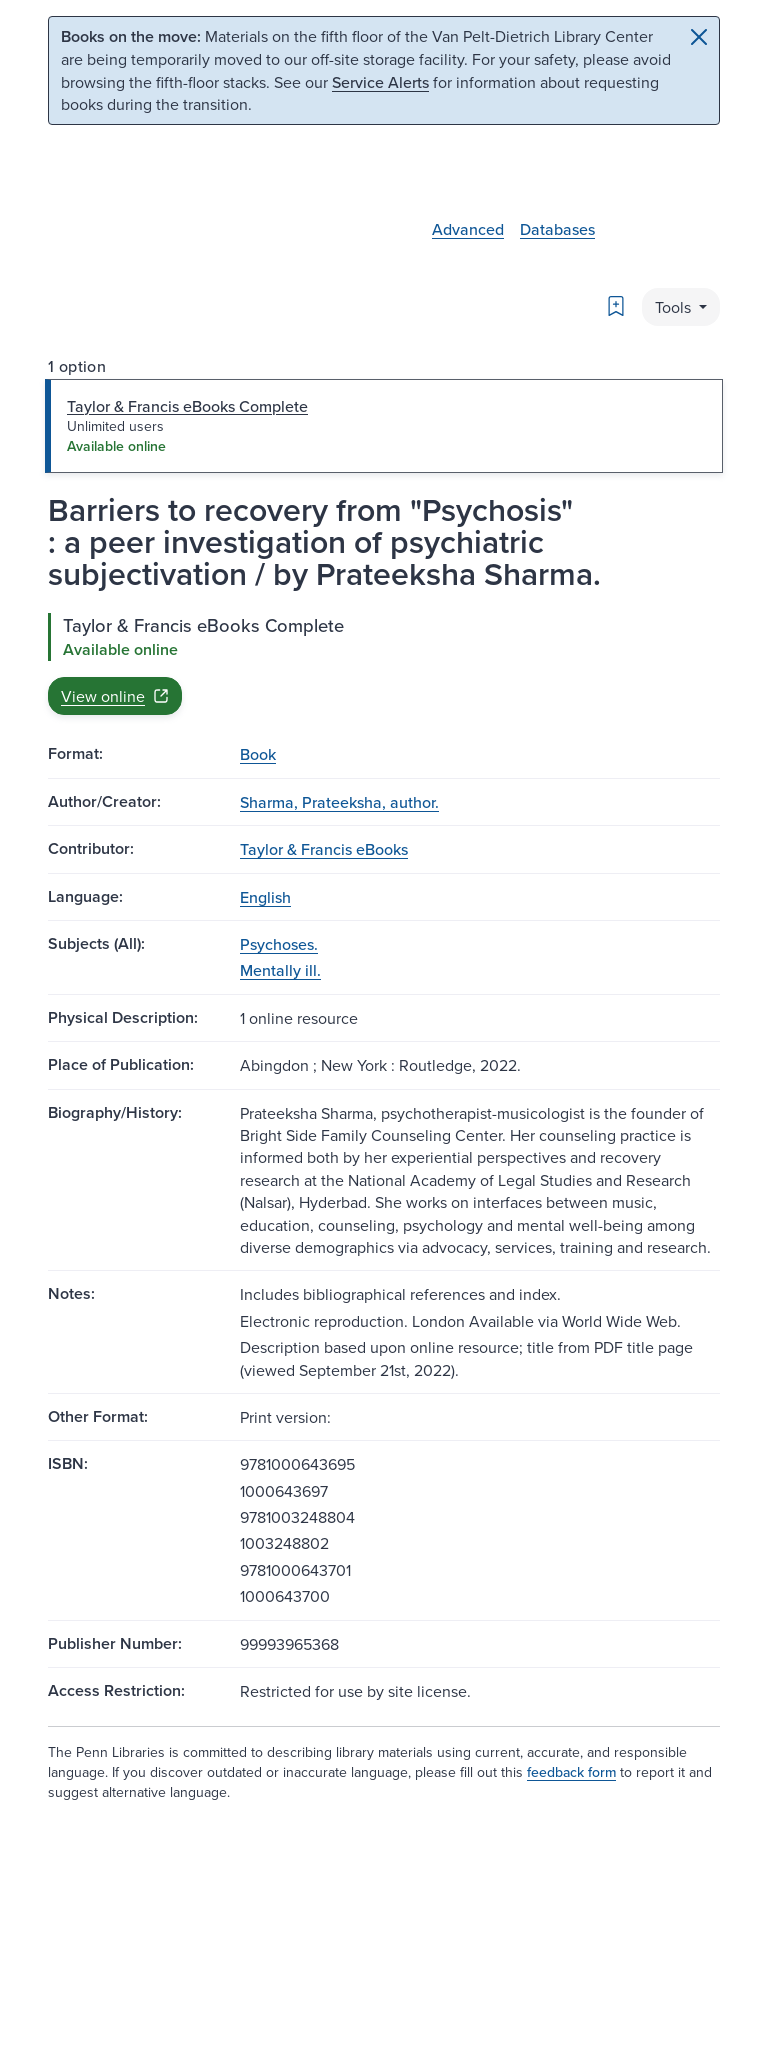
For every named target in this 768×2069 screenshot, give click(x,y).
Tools (675, 307)
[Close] (699, 37)
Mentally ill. (280, 970)
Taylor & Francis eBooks (324, 849)
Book (258, 754)
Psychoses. (279, 944)
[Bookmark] (616, 306)
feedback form (571, 1772)
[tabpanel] (384, 664)
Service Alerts (380, 82)
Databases (557, 229)
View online (115, 696)
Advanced (468, 229)
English (265, 897)
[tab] (384, 426)
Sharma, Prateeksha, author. (339, 802)
